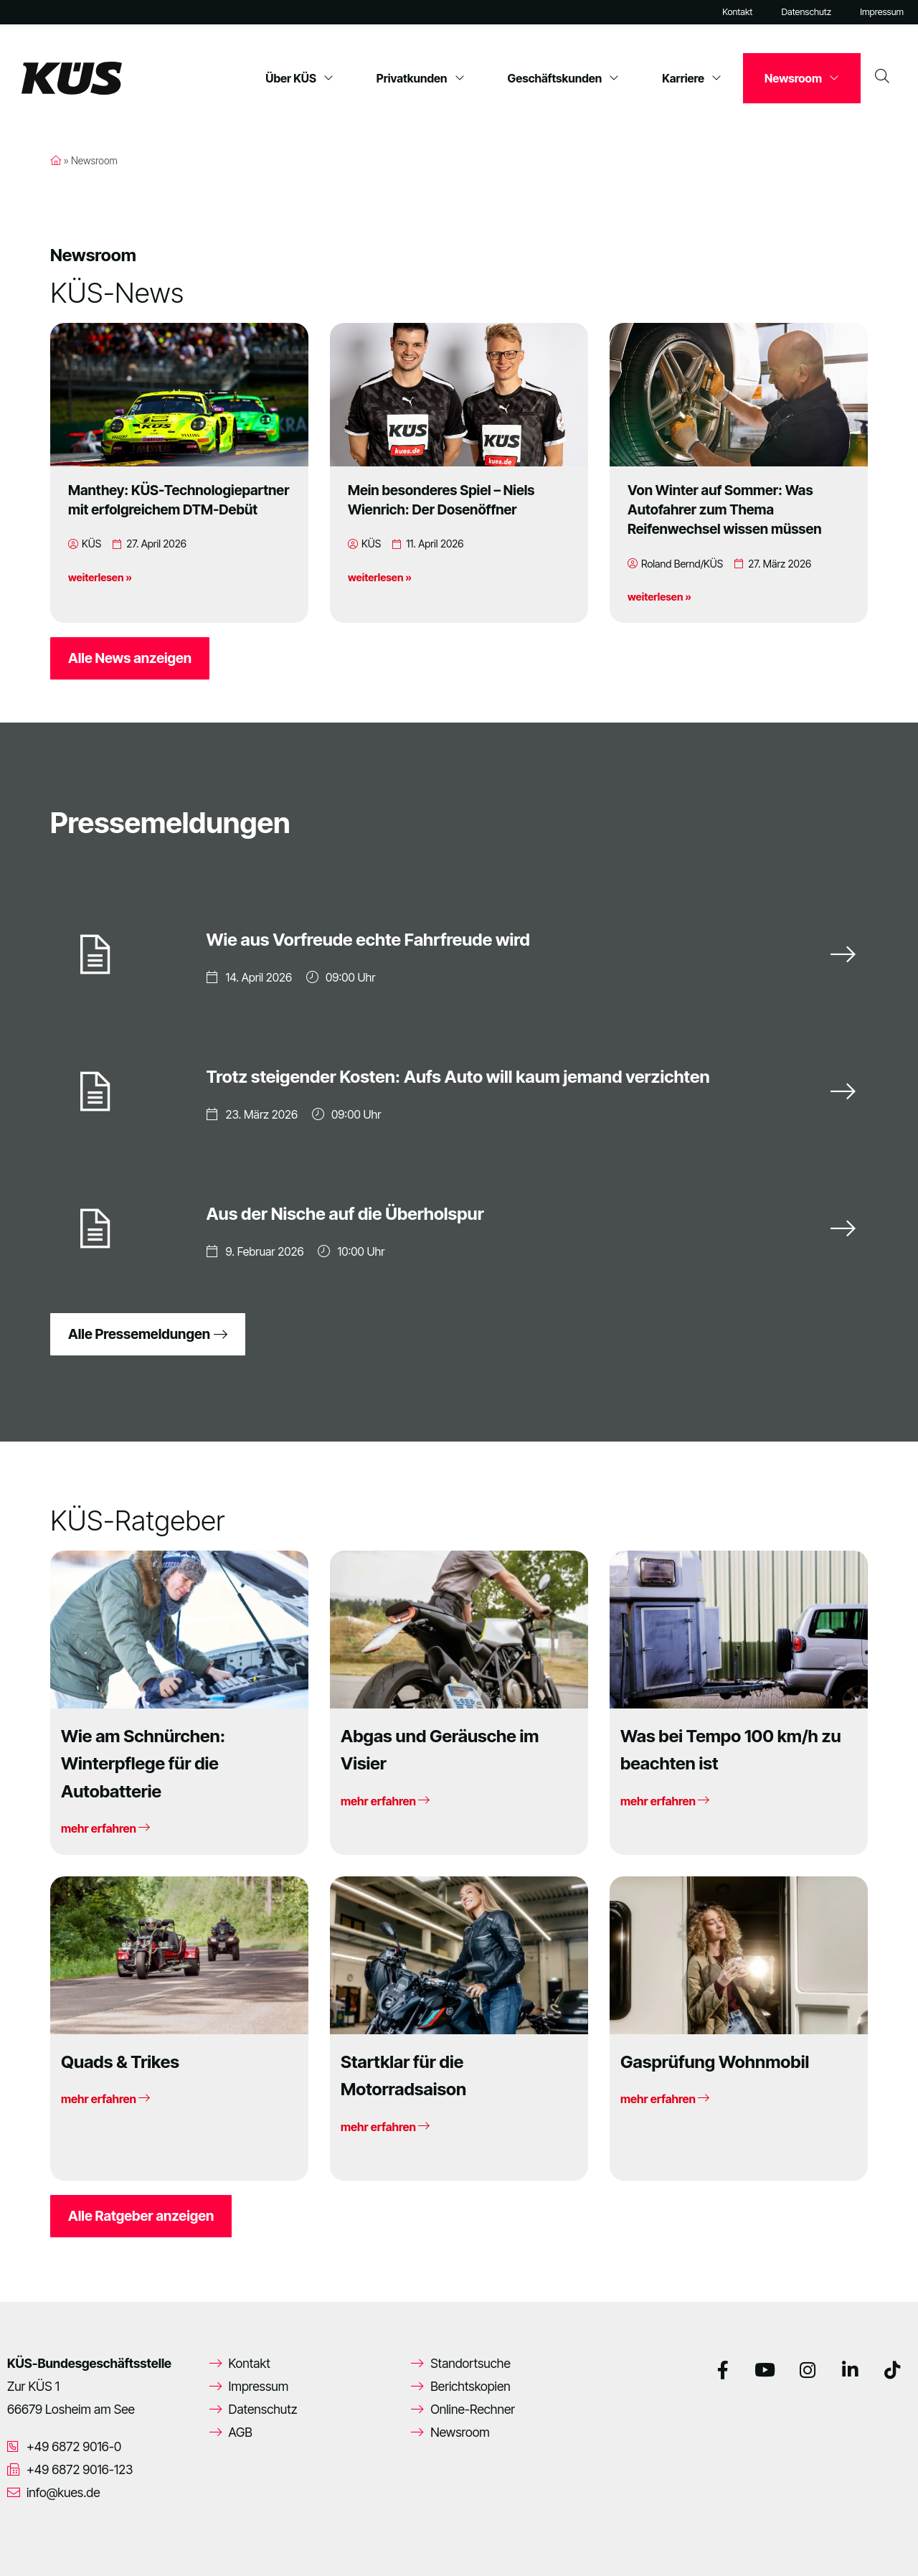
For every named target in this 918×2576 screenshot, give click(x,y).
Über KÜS (299, 78)
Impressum (882, 11)
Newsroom (802, 78)
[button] (31, 2544)
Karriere (691, 78)
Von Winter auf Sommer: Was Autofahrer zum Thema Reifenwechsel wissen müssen (725, 509)
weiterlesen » (100, 577)
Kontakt (737, 11)
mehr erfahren (105, 1828)
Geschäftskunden (564, 78)
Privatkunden (421, 78)
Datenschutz (806, 11)
